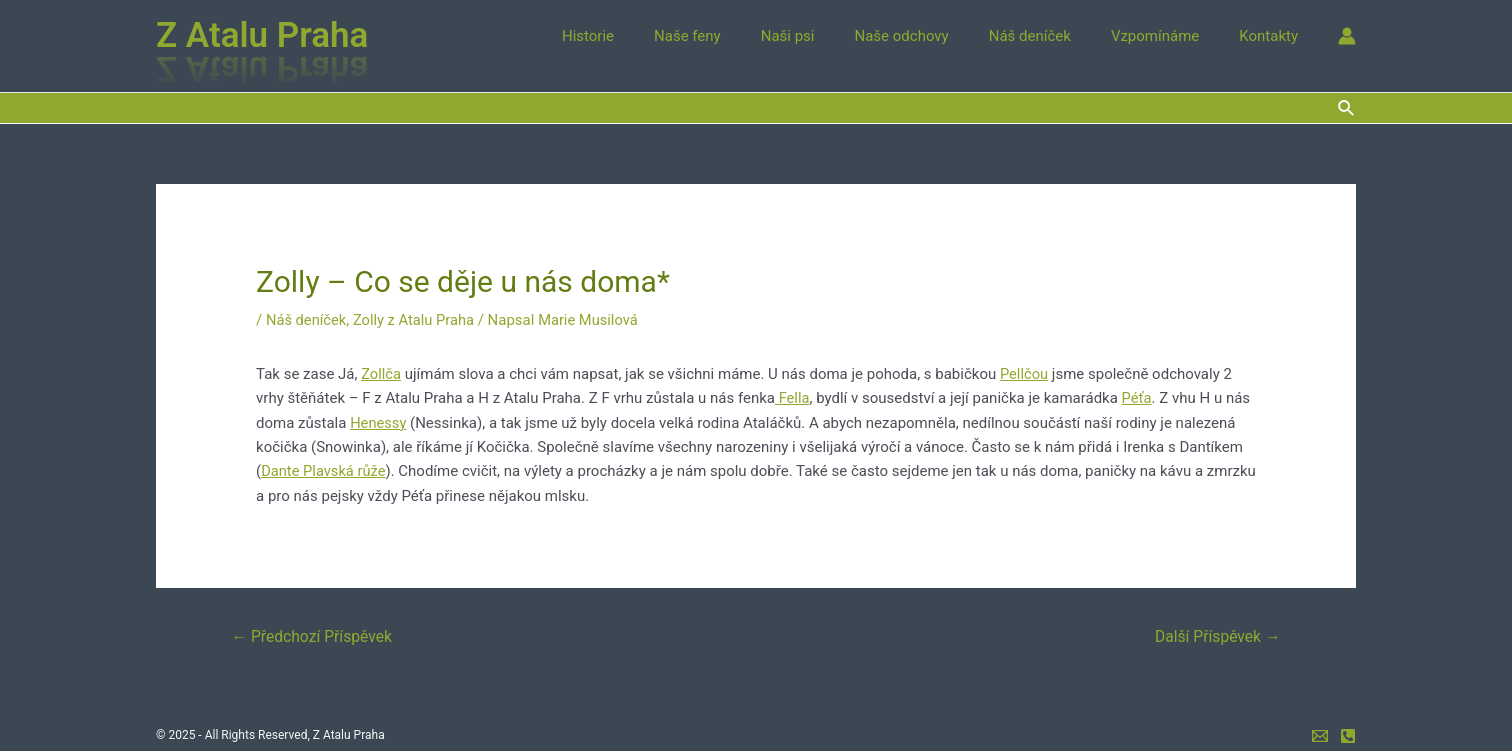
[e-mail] (1320, 735)
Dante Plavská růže (324, 470)
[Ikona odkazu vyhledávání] (1347, 108)
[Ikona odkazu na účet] (1347, 36)
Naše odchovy (937, 36)
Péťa (1137, 398)
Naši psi (833, 36)
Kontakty (1273, 36)
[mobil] (1348, 735)
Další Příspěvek (1216, 634)
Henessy (378, 422)
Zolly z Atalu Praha (417, 320)
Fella (792, 398)
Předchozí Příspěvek (314, 634)
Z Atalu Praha (262, 35)
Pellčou (1025, 374)
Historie (653, 36)
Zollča (381, 374)
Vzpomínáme (1170, 36)
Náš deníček (1055, 36)
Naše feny (742, 36)
